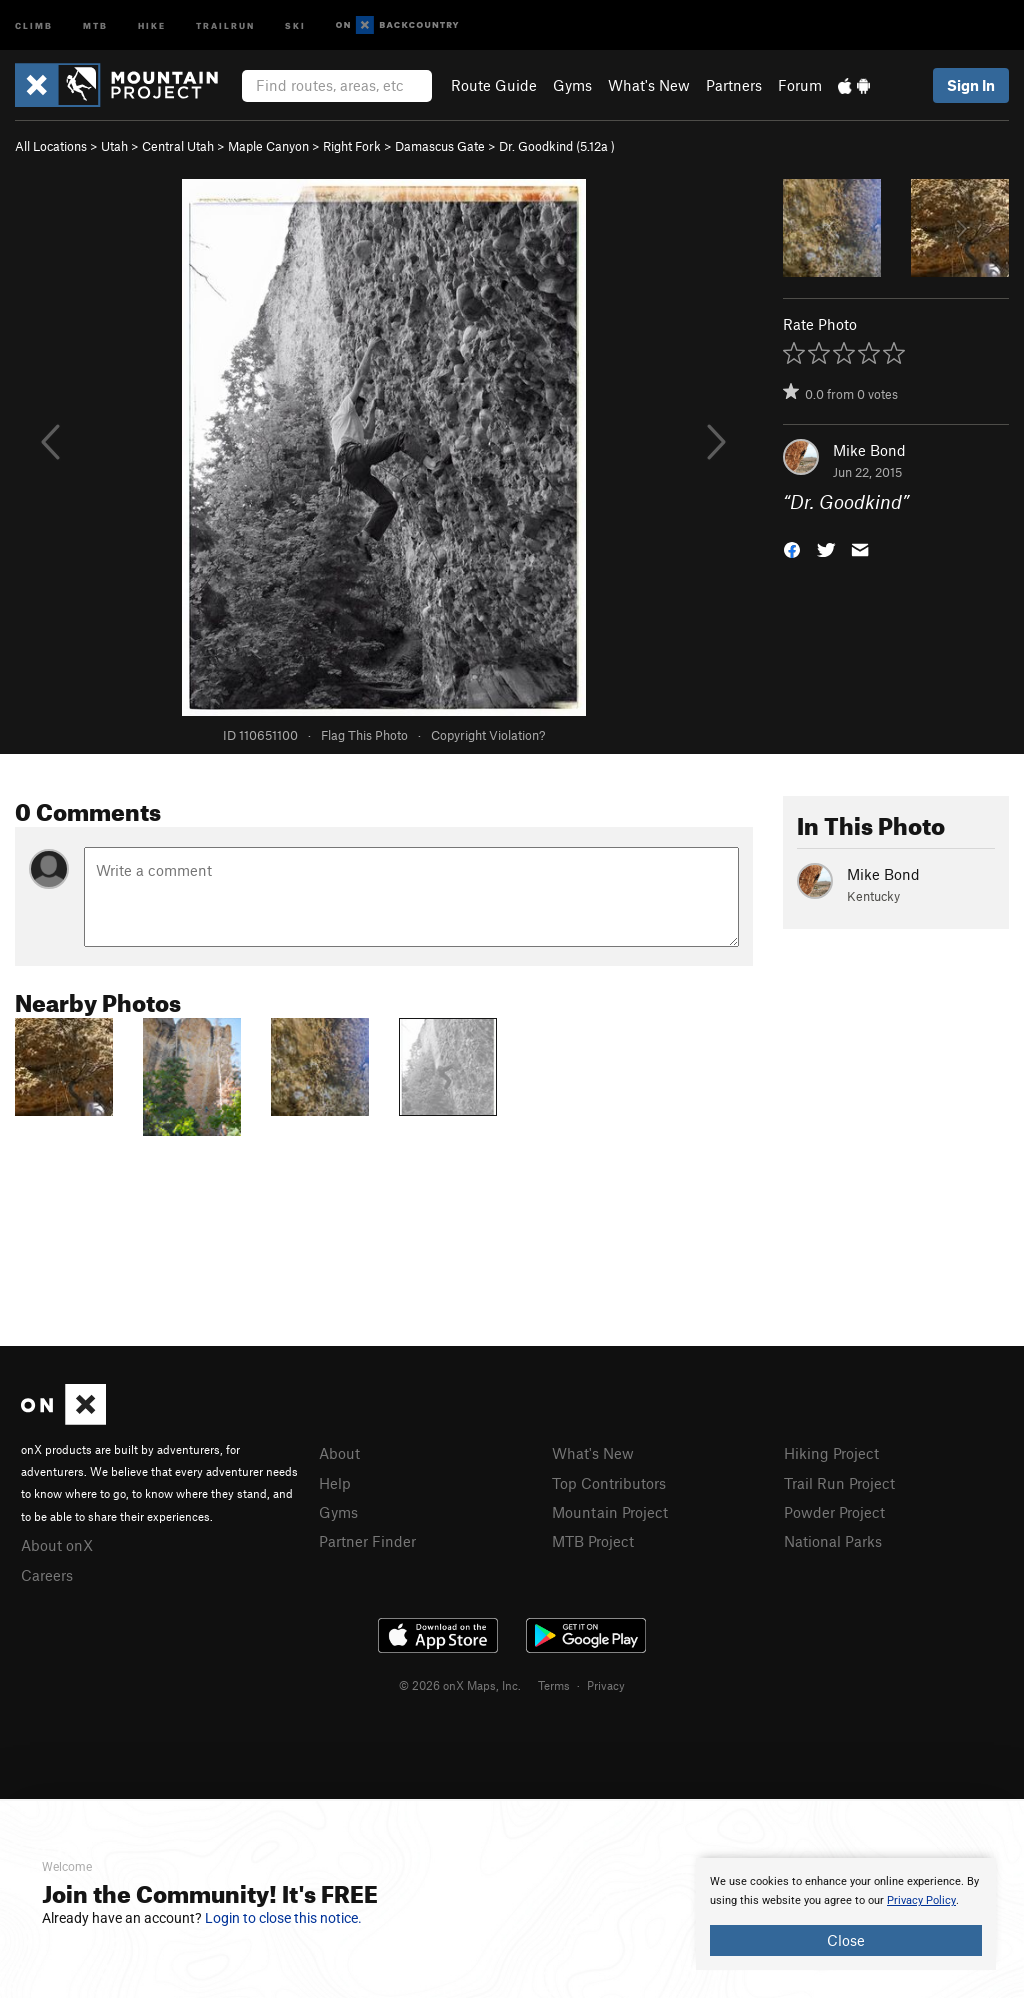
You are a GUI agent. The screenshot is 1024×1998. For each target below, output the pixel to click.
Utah (114, 146)
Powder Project (834, 1512)
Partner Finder (367, 1541)
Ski (295, 24)
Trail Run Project (839, 1483)
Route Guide (494, 85)
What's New (649, 85)
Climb (34, 24)
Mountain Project (610, 1512)
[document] (846, 1914)
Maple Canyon (268, 146)
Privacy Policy (921, 1900)
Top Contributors (609, 1483)
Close (846, 1940)
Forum (800, 85)
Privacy (606, 1685)
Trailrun (225, 24)
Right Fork (352, 146)
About (339, 1453)
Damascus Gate (440, 146)
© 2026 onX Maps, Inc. (460, 1685)
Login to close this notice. (283, 1918)
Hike (152, 24)
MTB (95, 24)
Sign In (971, 85)
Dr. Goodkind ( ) (557, 146)
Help (335, 1483)
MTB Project (593, 1541)
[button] (792, 548)
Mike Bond (869, 450)
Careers (47, 1575)
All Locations (51, 146)
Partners (734, 85)
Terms (554, 1685)
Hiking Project (831, 1453)
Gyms (572, 85)
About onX (57, 1545)
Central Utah (178, 146)
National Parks (833, 1541)
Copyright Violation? (488, 735)
